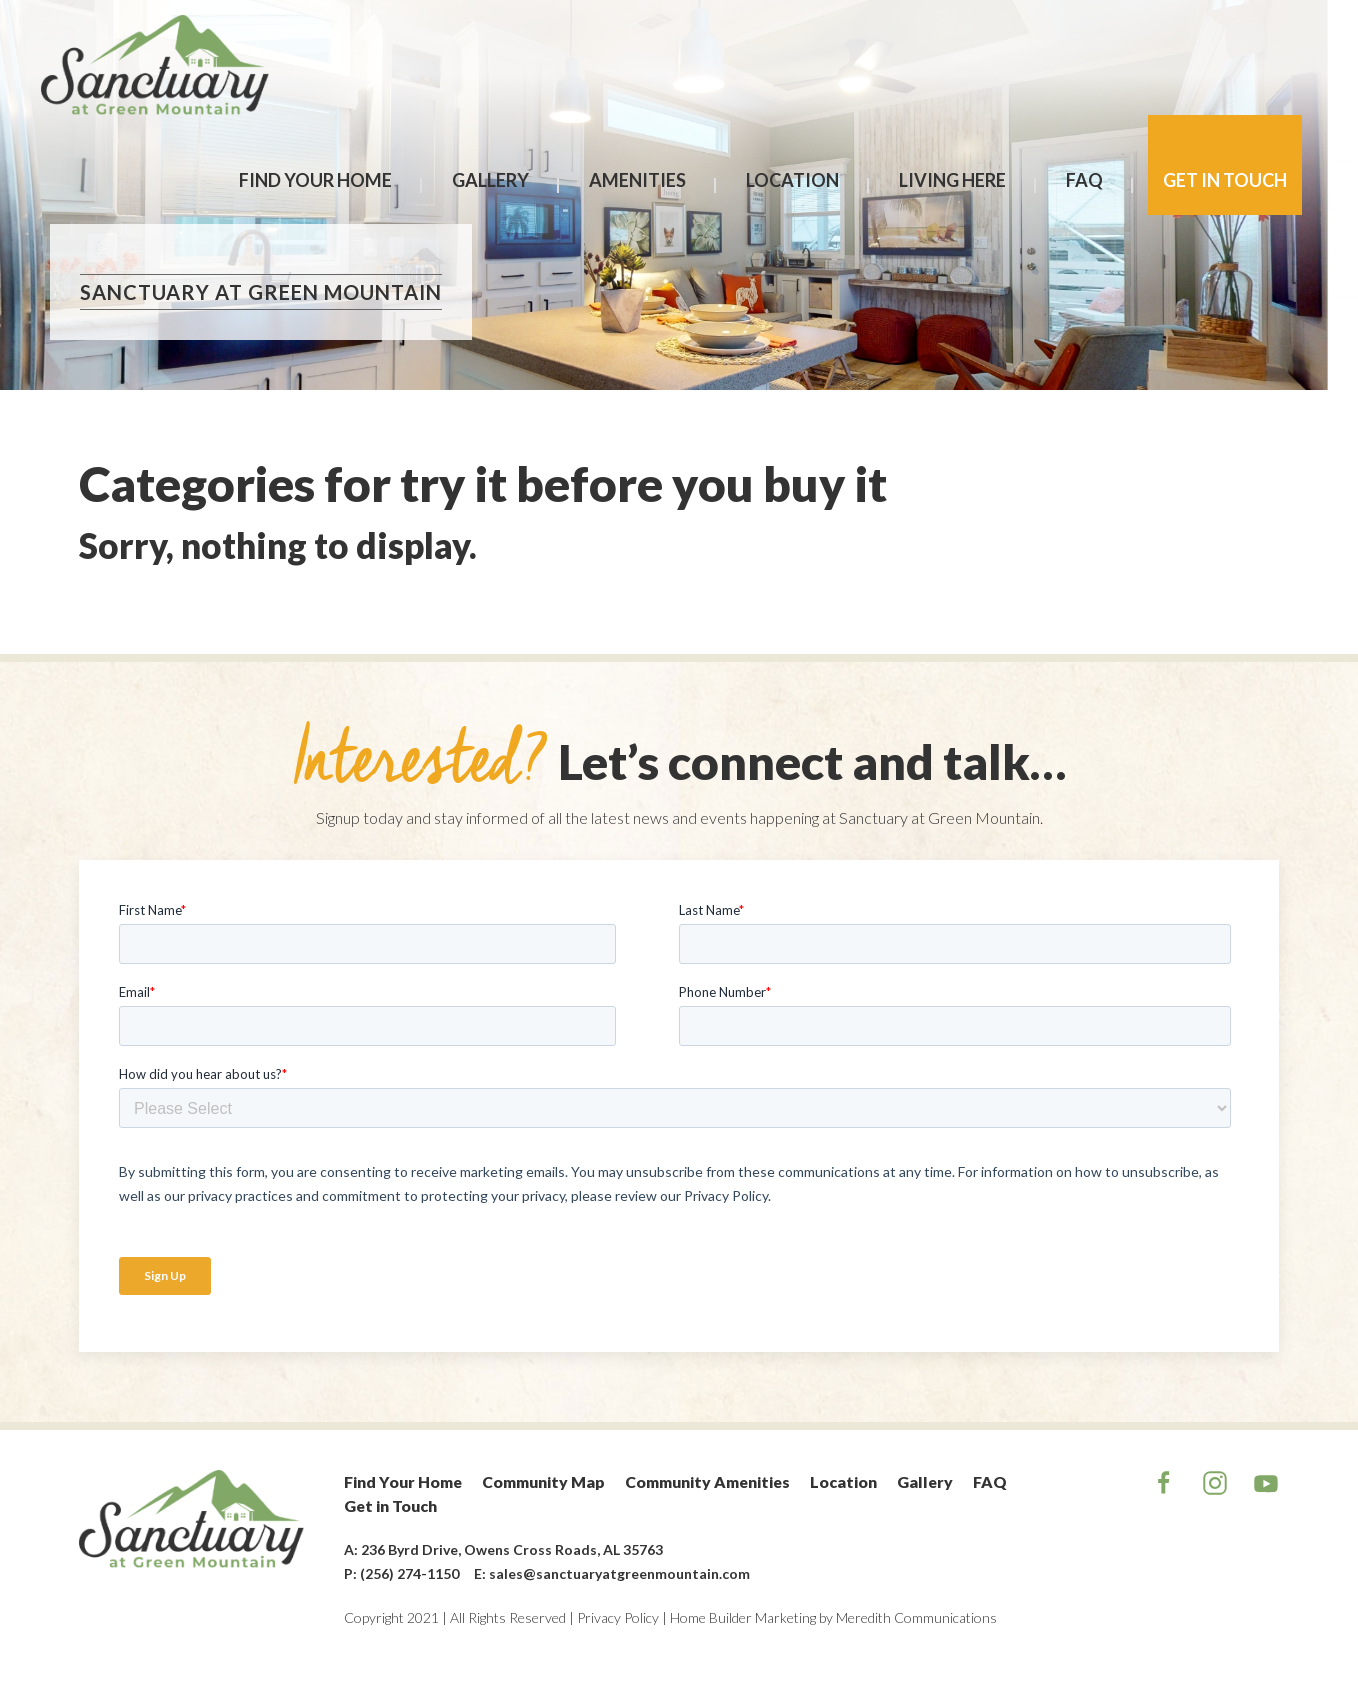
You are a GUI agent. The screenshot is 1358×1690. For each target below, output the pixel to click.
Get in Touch (1225, 180)
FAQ (1084, 180)
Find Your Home (315, 180)
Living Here (952, 180)
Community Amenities (707, 1481)
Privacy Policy (618, 1617)
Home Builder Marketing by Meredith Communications (833, 1617)
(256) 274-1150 (409, 1573)
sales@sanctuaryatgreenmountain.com (619, 1573)
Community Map (543, 1481)
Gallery (490, 180)
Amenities (637, 180)
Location (792, 180)
